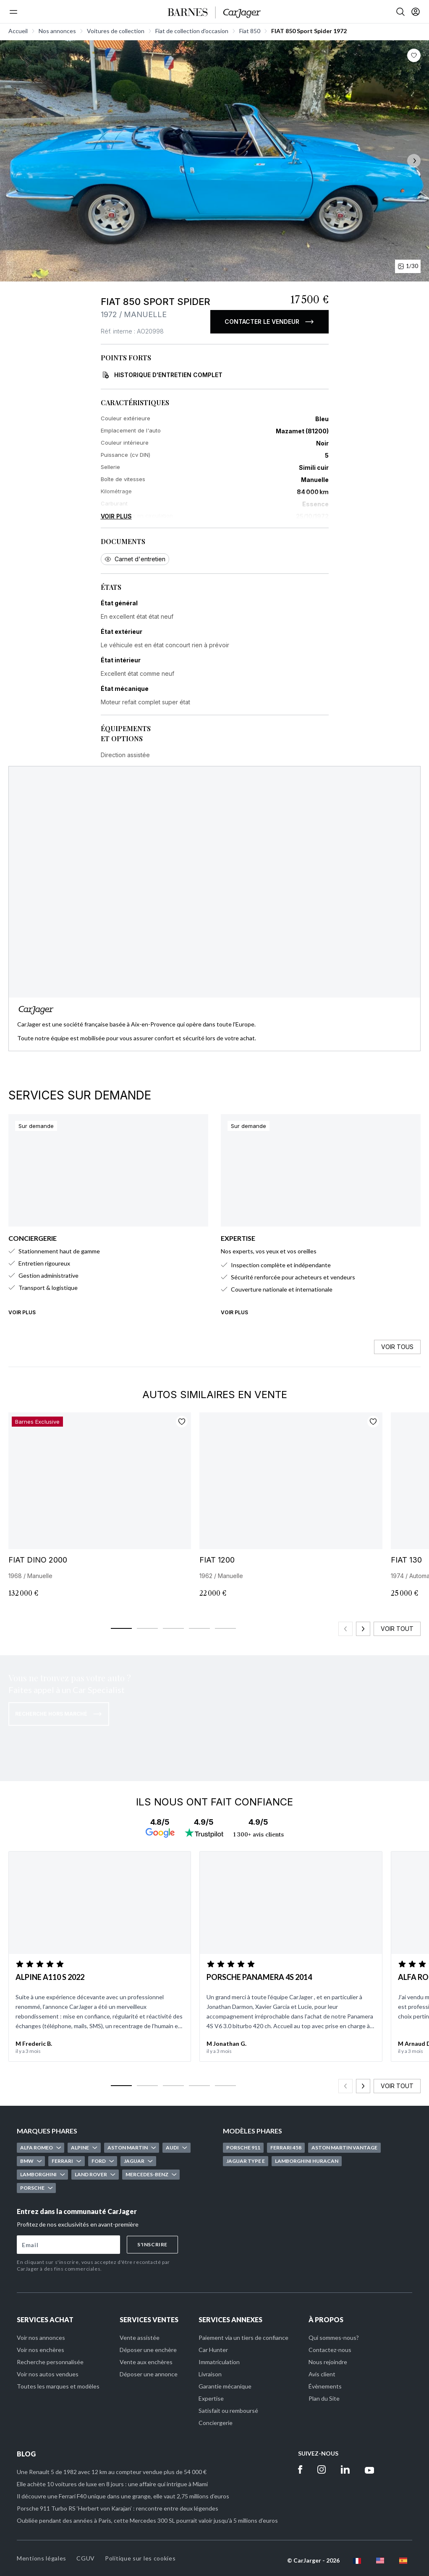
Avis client (322, 2374)
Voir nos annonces (41, 2337)
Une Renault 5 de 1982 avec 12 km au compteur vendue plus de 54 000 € (112, 2471)
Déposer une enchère (148, 2349)
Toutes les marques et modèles (58, 2386)
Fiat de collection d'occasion (191, 30)
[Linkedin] (345, 2469)
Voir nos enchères (40, 2349)
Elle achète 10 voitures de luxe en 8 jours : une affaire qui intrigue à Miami (112, 2483)
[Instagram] (321, 2469)
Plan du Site (324, 2398)
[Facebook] (300, 2469)
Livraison (210, 2374)
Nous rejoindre (328, 2361)
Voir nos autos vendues (47, 2374)
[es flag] (403, 2561)
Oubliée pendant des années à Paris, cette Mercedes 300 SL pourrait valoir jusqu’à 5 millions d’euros (147, 2520)
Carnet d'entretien (135, 559)
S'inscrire (152, 2244)
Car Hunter (213, 2349)
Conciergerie (216, 2422)
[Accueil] (214, 12)
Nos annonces (57, 30)
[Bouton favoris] (414, 55)
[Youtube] (369, 2469)
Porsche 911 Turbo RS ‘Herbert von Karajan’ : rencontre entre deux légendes (117, 2508)
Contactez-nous (330, 2349)
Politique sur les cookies (140, 2558)
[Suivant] (414, 161)
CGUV (85, 2558)
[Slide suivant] (363, 1629)
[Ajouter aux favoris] (182, 1421)
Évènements (325, 2386)
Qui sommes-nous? (334, 2337)
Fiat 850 (249, 30)
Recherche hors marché (58, 1714)
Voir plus (116, 516)
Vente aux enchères (146, 2361)
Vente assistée (140, 2337)
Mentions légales (41, 2558)
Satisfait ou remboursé (228, 2410)
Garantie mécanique (225, 2386)
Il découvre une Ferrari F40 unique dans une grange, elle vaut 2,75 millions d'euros (123, 2496)
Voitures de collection (115, 30)
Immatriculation (219, 2361)
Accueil (18, 30)
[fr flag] (357, 2561)
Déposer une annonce (149, 2374)
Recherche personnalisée (50, 2361)
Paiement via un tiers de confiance (243, 2337)
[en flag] (380, 2561)
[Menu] (13, 12)
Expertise (211, 2398)
